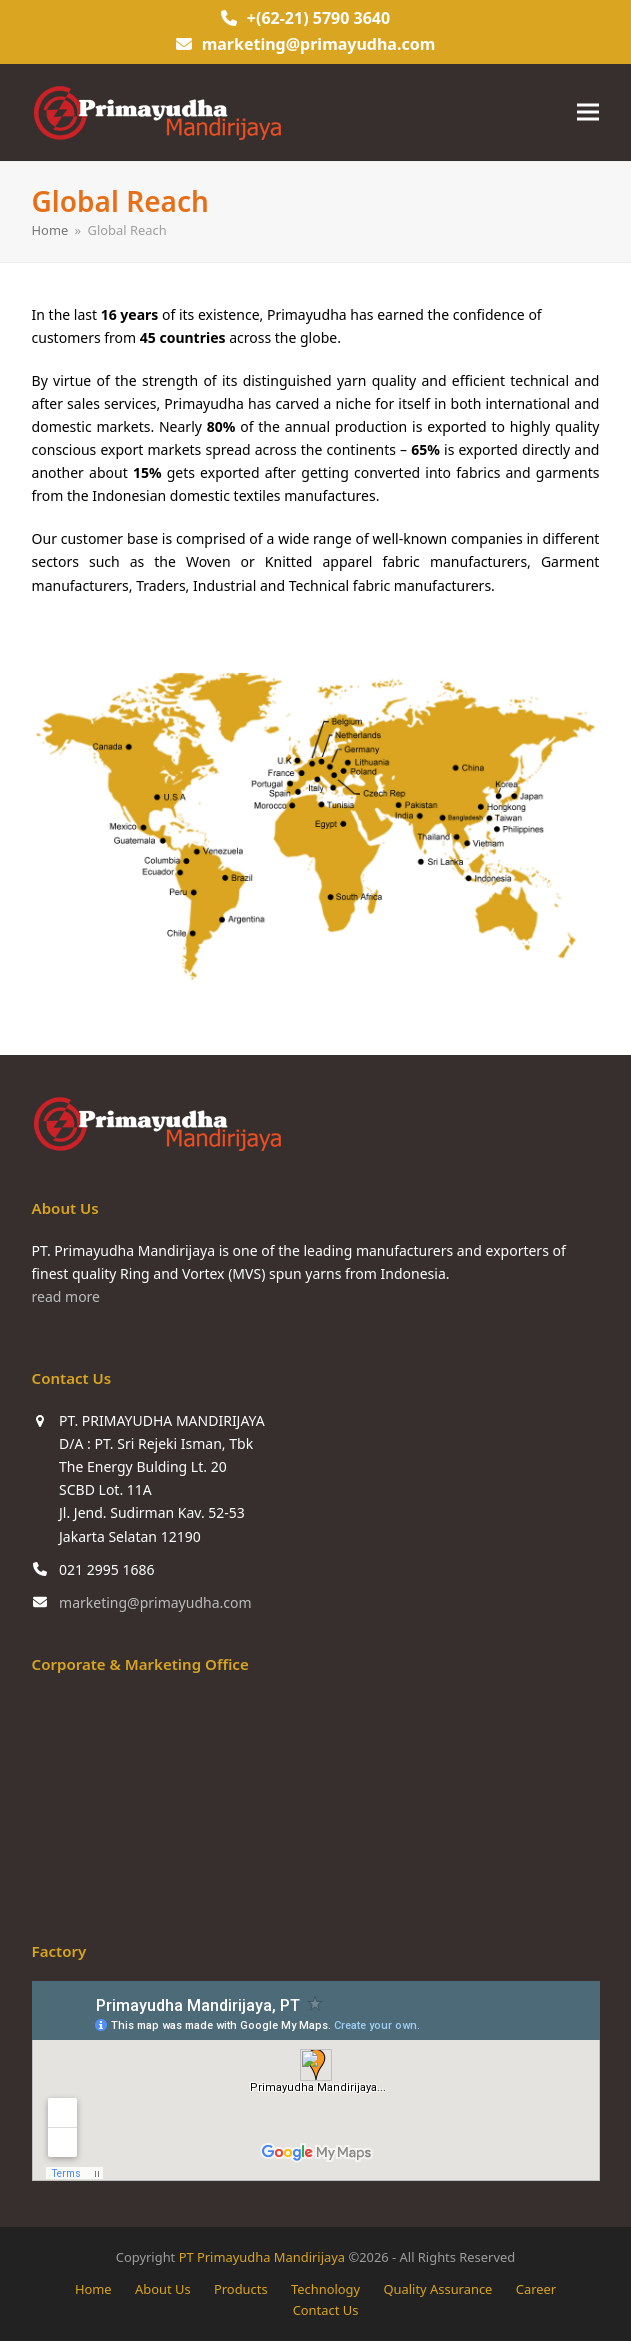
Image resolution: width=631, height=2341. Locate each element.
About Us (163, 2289)
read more (66, 1296)
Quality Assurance (437, 2289)
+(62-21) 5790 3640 (318, 18)
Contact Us (326, 2310)
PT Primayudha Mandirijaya (262, 2257)
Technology (325, 2289)
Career (536, 2289)
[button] (588, 112)
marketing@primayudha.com (319, 44)
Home (93, 2289)
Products (241, 2289)
